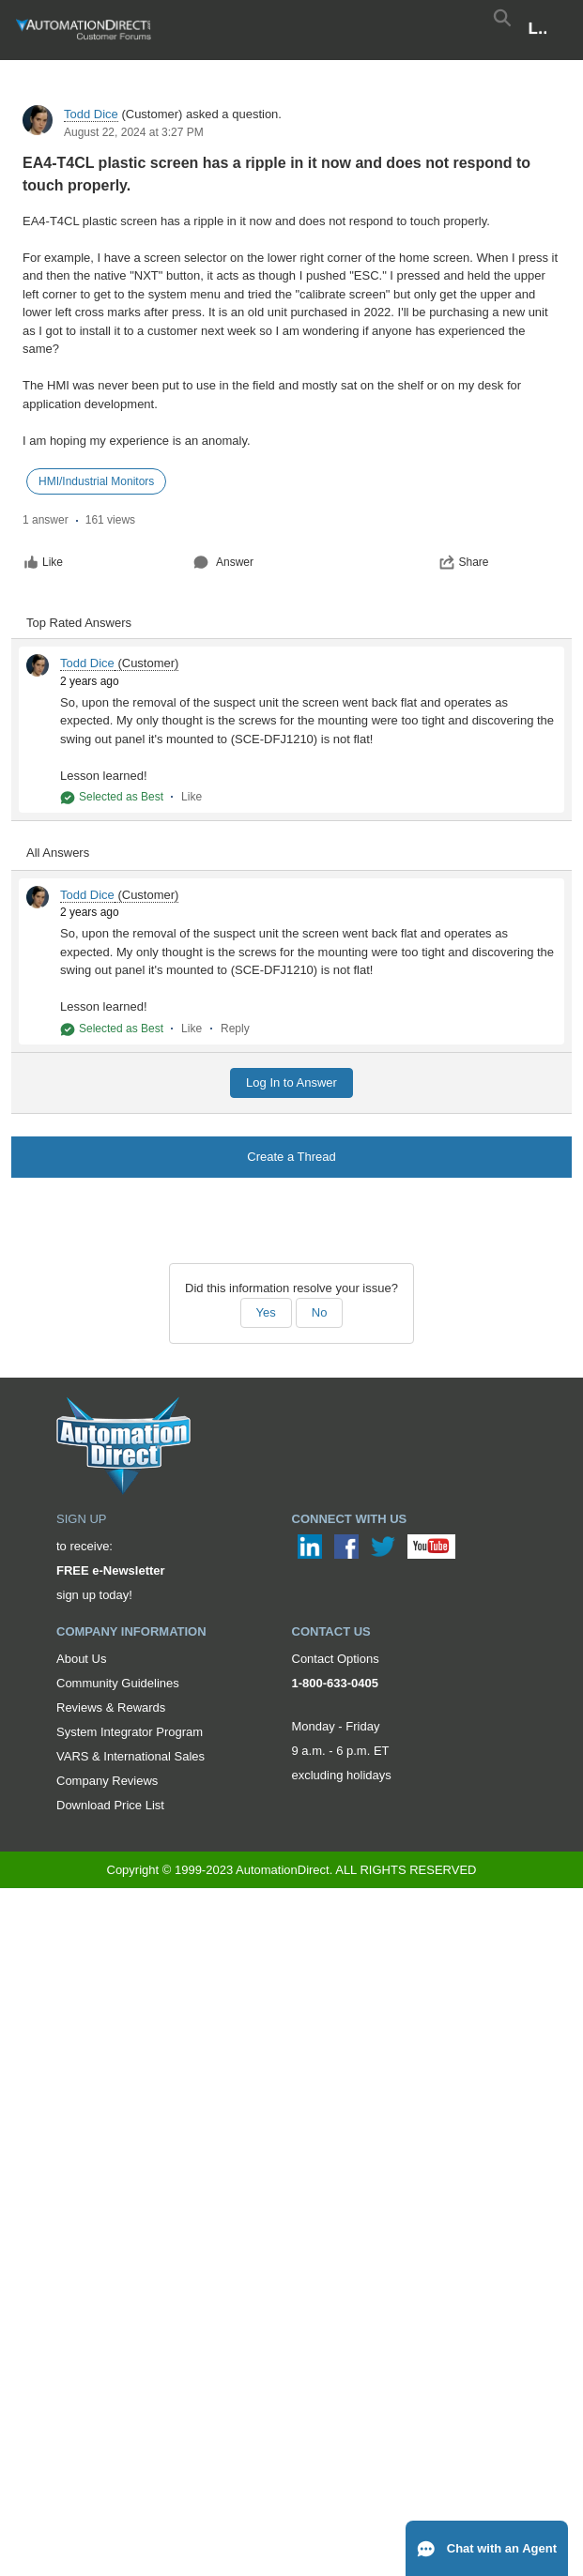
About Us (81, 1659)
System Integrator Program (129, 1732)
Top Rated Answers (78, 623)
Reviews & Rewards (110, 1707)
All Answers (57, 853)
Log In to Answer (291, 1082)
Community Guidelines (117, 1683)
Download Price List (110, 1805)
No (320, 1312)
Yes (266, 1312)
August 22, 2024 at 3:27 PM (134, 132)
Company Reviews (107, 1781)
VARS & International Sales (130, 1756)
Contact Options (335, 1659)
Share (463, 562)
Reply (235, 1028)
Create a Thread (291, 1157)
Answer (223, 562)
